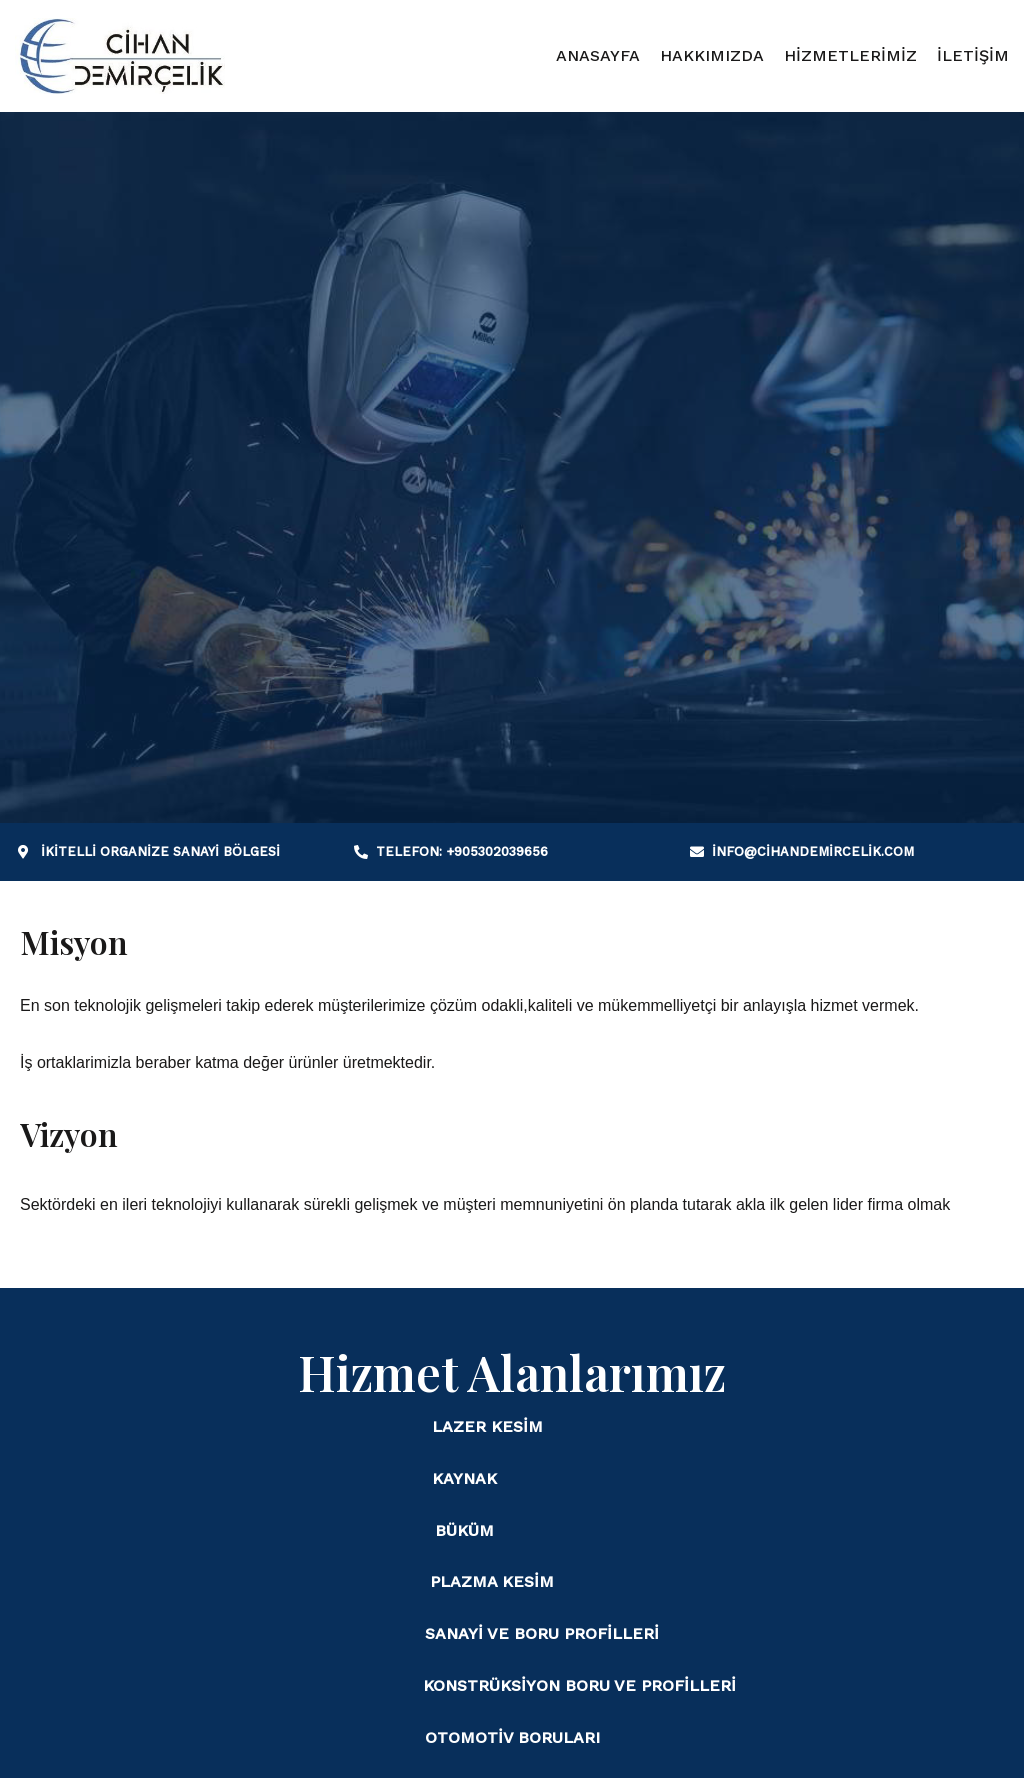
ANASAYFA (598, 55)
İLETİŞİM (973, 55)
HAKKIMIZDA (712, 55)
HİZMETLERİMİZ (850, 55)
